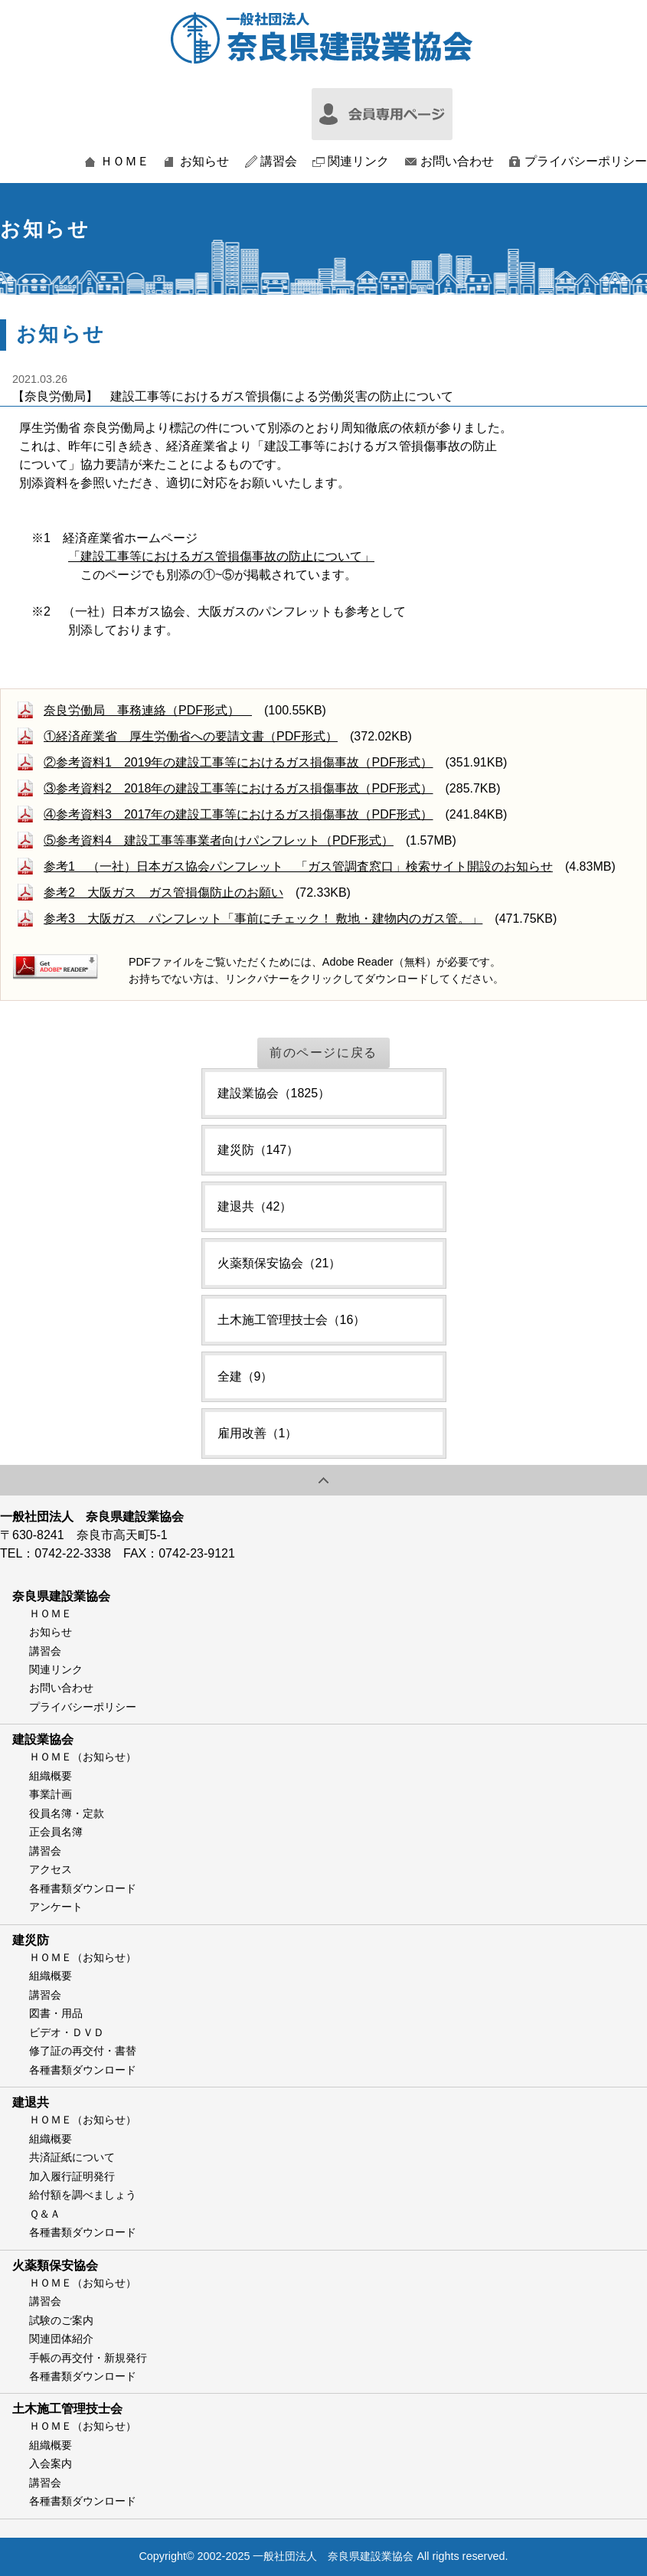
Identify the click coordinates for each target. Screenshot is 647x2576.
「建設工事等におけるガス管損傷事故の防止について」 (221, 556)
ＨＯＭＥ (124, 161)
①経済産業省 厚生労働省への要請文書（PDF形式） (191, 736)
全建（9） (245, 1376)
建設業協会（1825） (274, 1093)
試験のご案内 (61, 2320)
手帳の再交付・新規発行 (88, 2358)
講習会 (278, 161)
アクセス (50, 1869)
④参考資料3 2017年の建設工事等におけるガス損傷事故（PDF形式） (238, 814)
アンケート (56, 1907)
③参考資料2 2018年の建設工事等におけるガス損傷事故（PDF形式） (238, 788)
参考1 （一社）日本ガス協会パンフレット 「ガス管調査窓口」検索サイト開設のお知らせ (298, 866)
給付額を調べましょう (82, 2195)
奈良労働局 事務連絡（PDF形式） (148, 710)
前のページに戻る (323, 1052)
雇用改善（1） (257, 1433)
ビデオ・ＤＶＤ (66, 2032)
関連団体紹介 (61, 2338)
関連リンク (358, 161)
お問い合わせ (457, 161)
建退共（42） (254, 1206)
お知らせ (204, 161)
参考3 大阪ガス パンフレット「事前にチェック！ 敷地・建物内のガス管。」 (263, 918)
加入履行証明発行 (72, 2176)
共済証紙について (72, 2157)
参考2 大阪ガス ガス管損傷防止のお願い (163, 892)
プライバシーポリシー (585, 161)
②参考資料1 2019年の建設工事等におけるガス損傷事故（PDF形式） (238, 762)
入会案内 (50, 2463)
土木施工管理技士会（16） (291, 1319)
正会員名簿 (56, 1832)
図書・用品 (56, 2013)
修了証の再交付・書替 (82, 2051)
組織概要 (50, 1776)
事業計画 (50, 1794)
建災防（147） (258, 1149)
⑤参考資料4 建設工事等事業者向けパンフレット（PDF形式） (219, 840)
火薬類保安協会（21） (279, 1263)
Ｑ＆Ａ (44, 2214)
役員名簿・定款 (66, 1813)
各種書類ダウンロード (82, 1888)
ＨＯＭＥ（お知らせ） (82, 1757)
